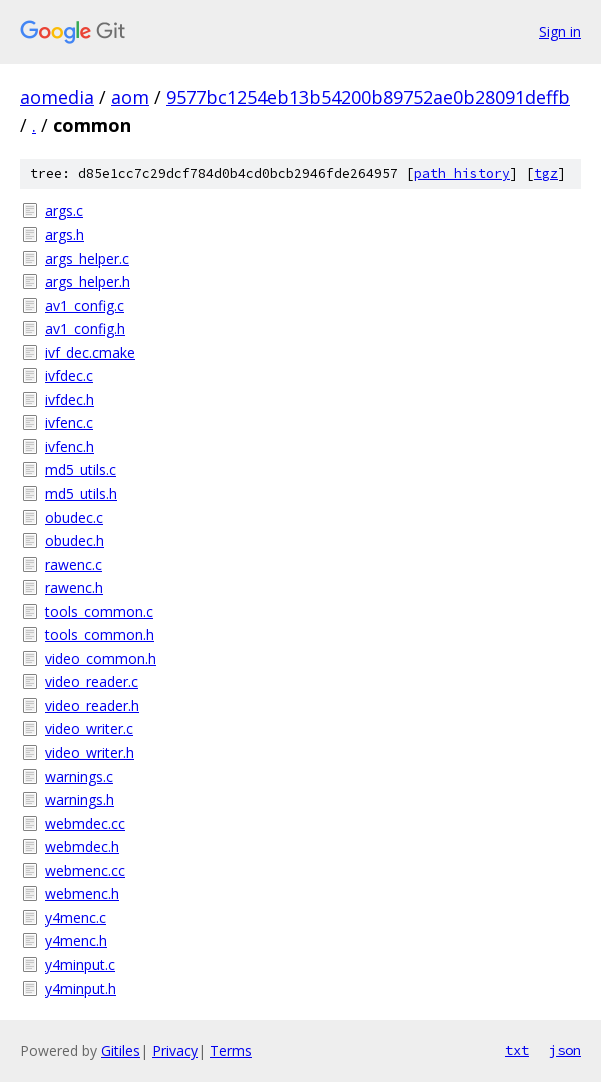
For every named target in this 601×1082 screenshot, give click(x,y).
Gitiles (120, 1050)
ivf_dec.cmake (90, 352)
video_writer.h (89, 752)
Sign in (560, 31)
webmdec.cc (85, 823)
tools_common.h (99, 634)
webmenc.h (82, 893)
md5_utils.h (81, 493)
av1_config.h (85, 328)
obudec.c (74, 517)
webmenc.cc (85, 870)
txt (517, 1050)
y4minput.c (80, 964)
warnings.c (79, 776)
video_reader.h (92, 705)
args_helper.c (87, 258)
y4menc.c (75, 917)
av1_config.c (84, 305)
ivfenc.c (69, 422)
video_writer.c (89, 728)
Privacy (175, 1050)
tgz (546, 173)
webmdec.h (82, 846)
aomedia (57, 97)
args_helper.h (87, 281)
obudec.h (74, 540)
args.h (64, 234)
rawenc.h (74, 587)
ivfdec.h (69, 399)
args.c (64, 210)
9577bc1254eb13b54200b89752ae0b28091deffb (368, 97)
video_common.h (100, 658)
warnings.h (79, 799)
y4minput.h (80, 988)
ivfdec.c (69, 375)
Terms (231, 1050)
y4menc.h (76, 940)
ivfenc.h (69, 446)
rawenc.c (73, 564)
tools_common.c (99, 611)
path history (462, 173)
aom (130, 97)
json (565, 1050)
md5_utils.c (80, 469)
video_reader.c (91, 681)
